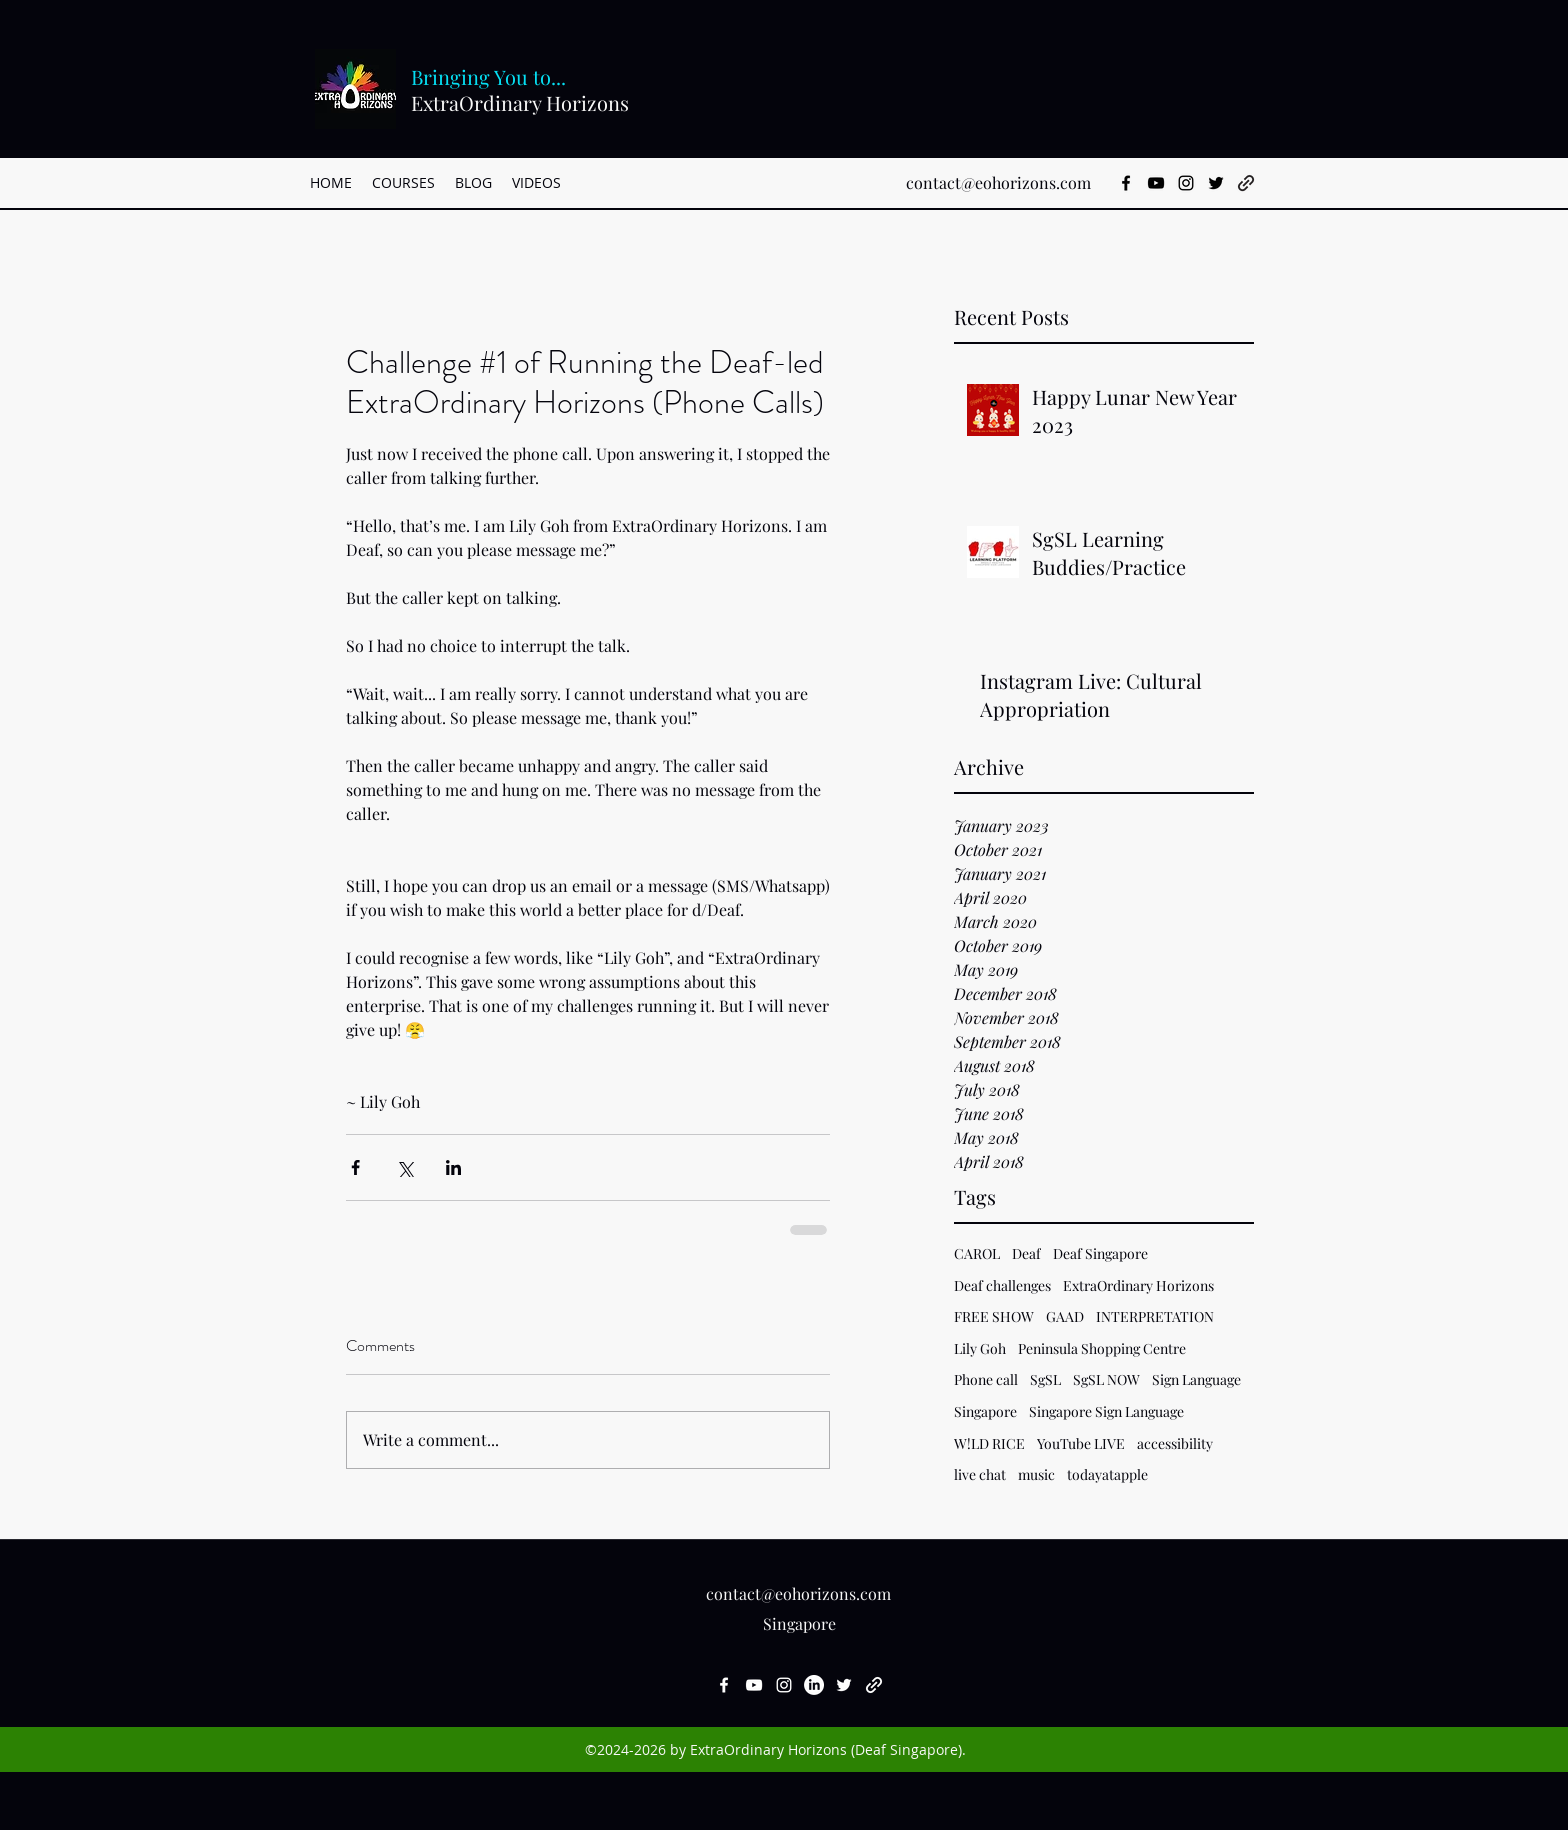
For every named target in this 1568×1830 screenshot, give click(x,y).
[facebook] (1126, 183)
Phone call (986, 1379)
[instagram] (1186, 183)
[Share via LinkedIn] (453, 1167)
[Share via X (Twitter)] (404, 1167)
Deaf (1026, 1253)
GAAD (1065, 1316)
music (1036, 1474)
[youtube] (1156, 183)
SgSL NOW (1106, 1379)
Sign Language (1196, 1379)
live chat (980, 1474)
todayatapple (1107, 1474)
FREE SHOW (994, 1316)
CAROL (977, 1253)
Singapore (985, 1411)
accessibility (1175, 1443)
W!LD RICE (989, 1443)
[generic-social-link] (1246, 183)
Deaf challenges (1002, 1285)
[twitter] (1216, 183)
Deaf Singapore (1100, 1253)
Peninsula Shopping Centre (1102, 1348)
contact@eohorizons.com (998, 182)
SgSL (1045, 1379)
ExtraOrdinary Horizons (1138, 1285)
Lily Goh (980, 1348)
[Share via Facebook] (355, 1167)
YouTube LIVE (1081, 1443)
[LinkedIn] (814, 1685)
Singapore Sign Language (1106, 1411)
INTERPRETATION (1155, 1316)
